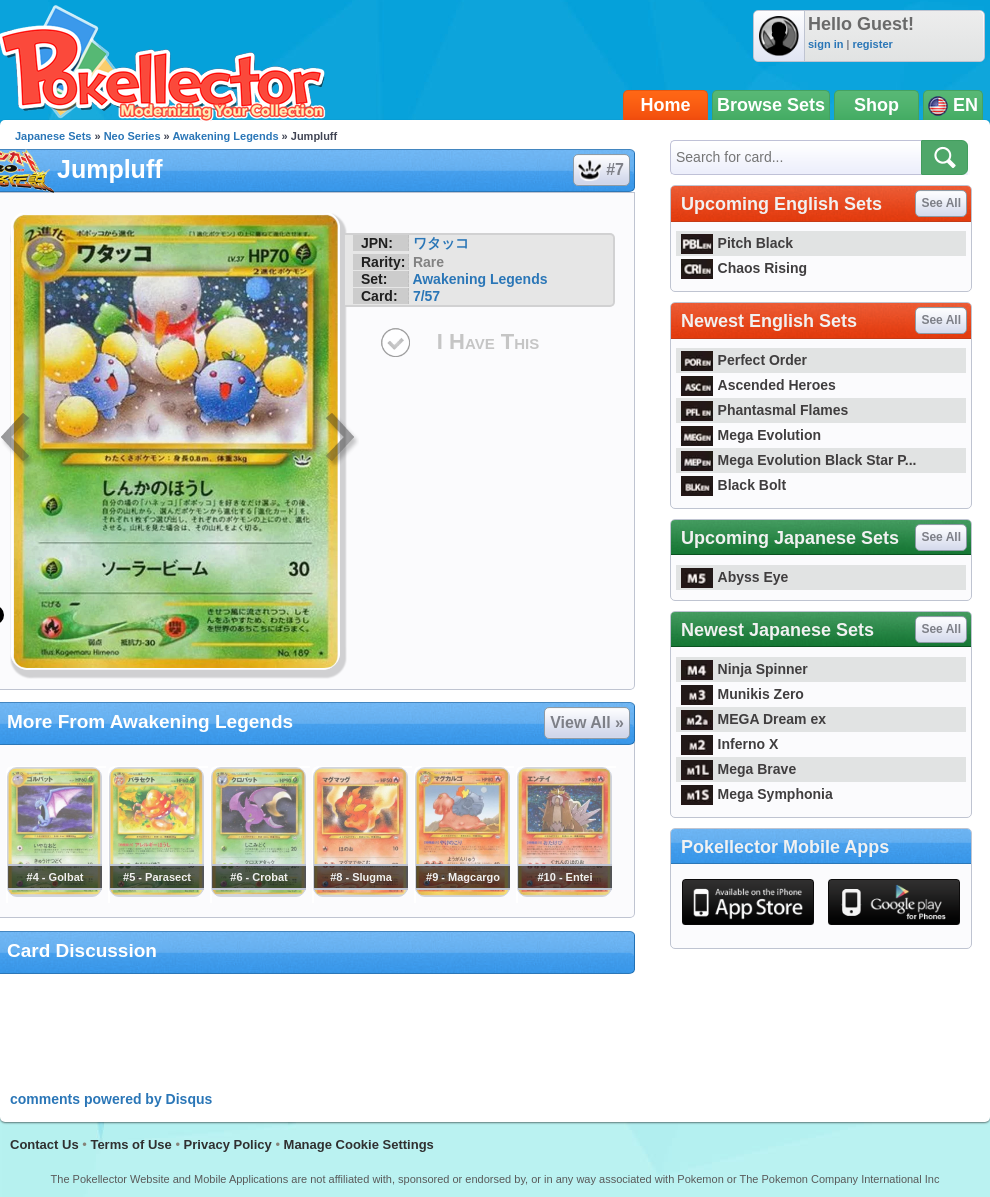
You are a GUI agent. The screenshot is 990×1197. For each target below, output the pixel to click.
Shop (876, 105)
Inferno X (729, 744)
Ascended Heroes (758, 385)
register (872, 44)
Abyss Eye (734, 577)
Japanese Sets (53, 136)
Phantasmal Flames (764, 410)
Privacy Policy (228, 1144)
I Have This (488, 341)
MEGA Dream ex (753, 719)
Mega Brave (738, 769)
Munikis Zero (742, 694)
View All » (587, 722)
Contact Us (44, 1144)
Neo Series (132, 136)
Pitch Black (737, 243)
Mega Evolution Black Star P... (799, 460)
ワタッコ (441, 243)
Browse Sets (771, 105)
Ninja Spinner (744, 669)
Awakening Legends (225, 136)
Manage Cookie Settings (359, 1144)
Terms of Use (130, 1144)
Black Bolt (733, 485)
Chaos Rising (744, 268)
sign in (825, 44)
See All (941, 203)
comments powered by (111, 1099)
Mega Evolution (751, 435)
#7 (600, 170)
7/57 (426, 296)
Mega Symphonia (757, 794)
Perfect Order (744, 360)
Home (666, 105)
